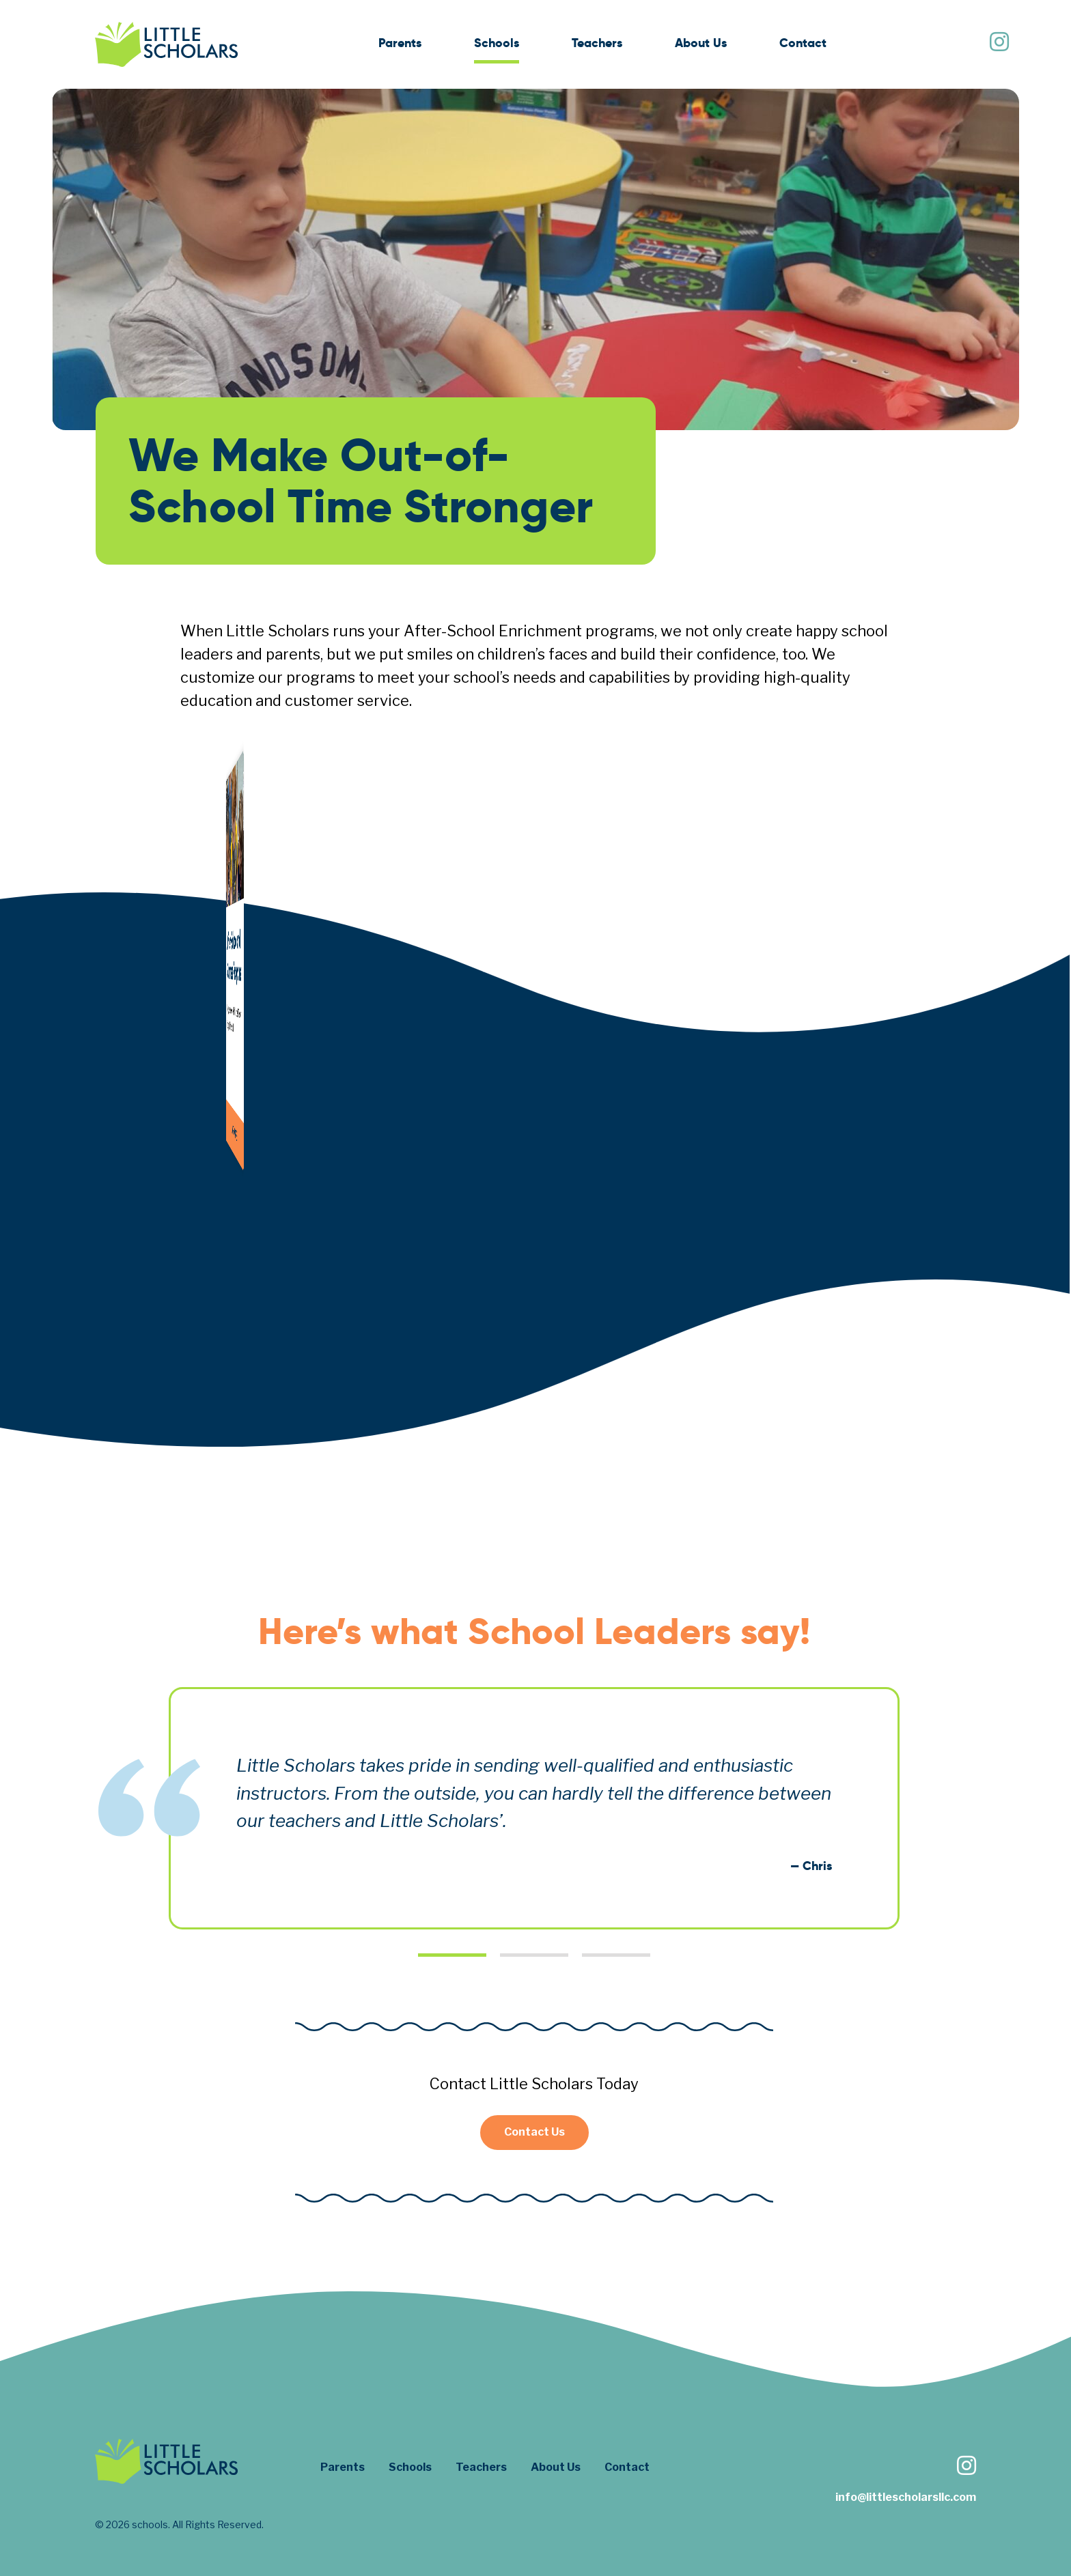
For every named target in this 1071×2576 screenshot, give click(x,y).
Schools (496, 43)
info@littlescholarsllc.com (905, 2497)
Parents (399, 43)
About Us (701, 43)
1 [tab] (452, 1955)
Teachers (597, 43)
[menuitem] (399, 44)
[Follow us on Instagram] (998, 43)
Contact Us (534, 2131)
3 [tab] (616, 1955)
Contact (802, 43)
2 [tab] (534, 1955)
